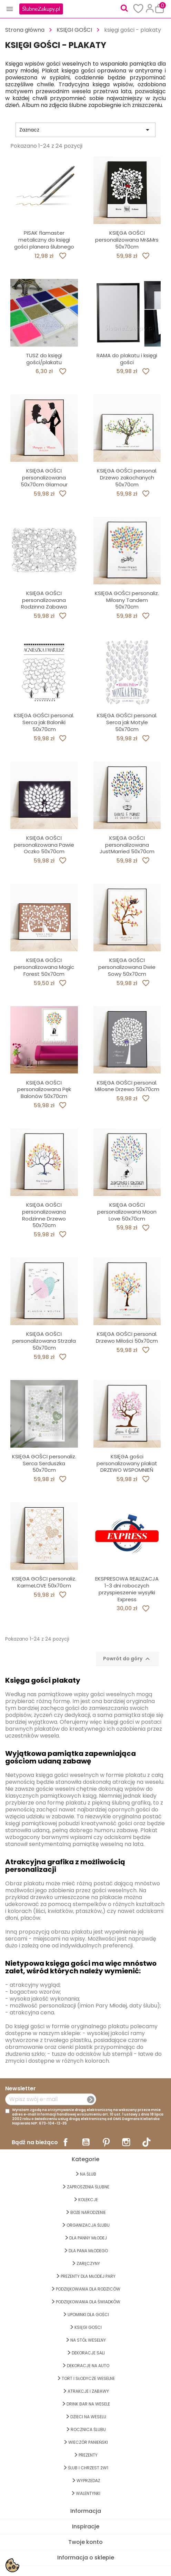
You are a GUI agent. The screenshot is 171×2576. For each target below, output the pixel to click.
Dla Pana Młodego (88, 2251)
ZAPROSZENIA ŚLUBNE (88, 2187)
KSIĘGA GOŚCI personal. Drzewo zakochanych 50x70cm (127, 477)
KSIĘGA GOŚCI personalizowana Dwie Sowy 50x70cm (126, 967)
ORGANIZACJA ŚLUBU (88, 2225)
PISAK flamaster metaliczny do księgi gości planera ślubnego (44, 239)
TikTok (146, 2142)
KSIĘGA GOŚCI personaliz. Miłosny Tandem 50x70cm (127, 600)
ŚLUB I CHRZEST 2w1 (88, 2468)
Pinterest (106, 2142)
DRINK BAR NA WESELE (88, 2404)
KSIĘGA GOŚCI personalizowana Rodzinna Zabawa (44, 600)
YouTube (85, 2142)
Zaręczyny (88, 2263)
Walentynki (88, 2493)
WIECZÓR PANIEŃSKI (88, 2442)
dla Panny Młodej (88, 2238)
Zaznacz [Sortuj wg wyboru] (85, 130)
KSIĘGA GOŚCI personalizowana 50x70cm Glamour (44, 477)
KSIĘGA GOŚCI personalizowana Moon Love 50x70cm (127, 1211)
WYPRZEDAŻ (88, 2480)
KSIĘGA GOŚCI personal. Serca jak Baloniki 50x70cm (44, 722)
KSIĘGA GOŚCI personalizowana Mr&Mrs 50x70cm (127, 239)
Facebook (65, 2142)
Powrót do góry (127, 1659)
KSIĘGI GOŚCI (88, 2327)
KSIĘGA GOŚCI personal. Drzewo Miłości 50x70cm (127, 1337)
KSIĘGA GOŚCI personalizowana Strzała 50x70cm (44, 1340)
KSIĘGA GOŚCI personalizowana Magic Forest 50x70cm (44, 967)
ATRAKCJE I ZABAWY (88, 2391)
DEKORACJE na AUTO (88, 2366)
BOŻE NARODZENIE (88, 2212)
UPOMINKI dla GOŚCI (88, 2314)
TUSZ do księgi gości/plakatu (44, 359)
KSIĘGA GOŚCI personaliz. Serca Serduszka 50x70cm (44, 1463)
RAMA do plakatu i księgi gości (127, 359)
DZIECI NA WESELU (88, 2417)
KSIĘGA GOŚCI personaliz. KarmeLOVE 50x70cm (44, 1582)
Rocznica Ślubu (88, 2429)
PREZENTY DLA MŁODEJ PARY (88, 2276)
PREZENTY (88, 2455)
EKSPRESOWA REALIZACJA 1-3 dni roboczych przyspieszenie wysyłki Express (127, 1589)
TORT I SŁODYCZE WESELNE (88, 2378)
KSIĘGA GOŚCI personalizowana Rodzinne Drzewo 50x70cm (44, 1215)
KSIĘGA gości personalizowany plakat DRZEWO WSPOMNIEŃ (127, 1463)
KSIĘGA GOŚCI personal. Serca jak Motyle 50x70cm (127, 722)
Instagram (126, 2142)
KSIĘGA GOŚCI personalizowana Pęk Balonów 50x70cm (44, 1089)
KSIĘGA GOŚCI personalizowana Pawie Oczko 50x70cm (44, 844)
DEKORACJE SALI (88, 2353)
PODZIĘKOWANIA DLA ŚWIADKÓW (88, 2302)
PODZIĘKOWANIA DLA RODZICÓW (88, 2289)
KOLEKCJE (88, 2200)
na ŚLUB (88, 2174)
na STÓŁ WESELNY (88, 2340)
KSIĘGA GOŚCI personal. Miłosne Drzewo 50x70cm (127, 1086)
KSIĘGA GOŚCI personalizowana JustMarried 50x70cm (127, 844)
